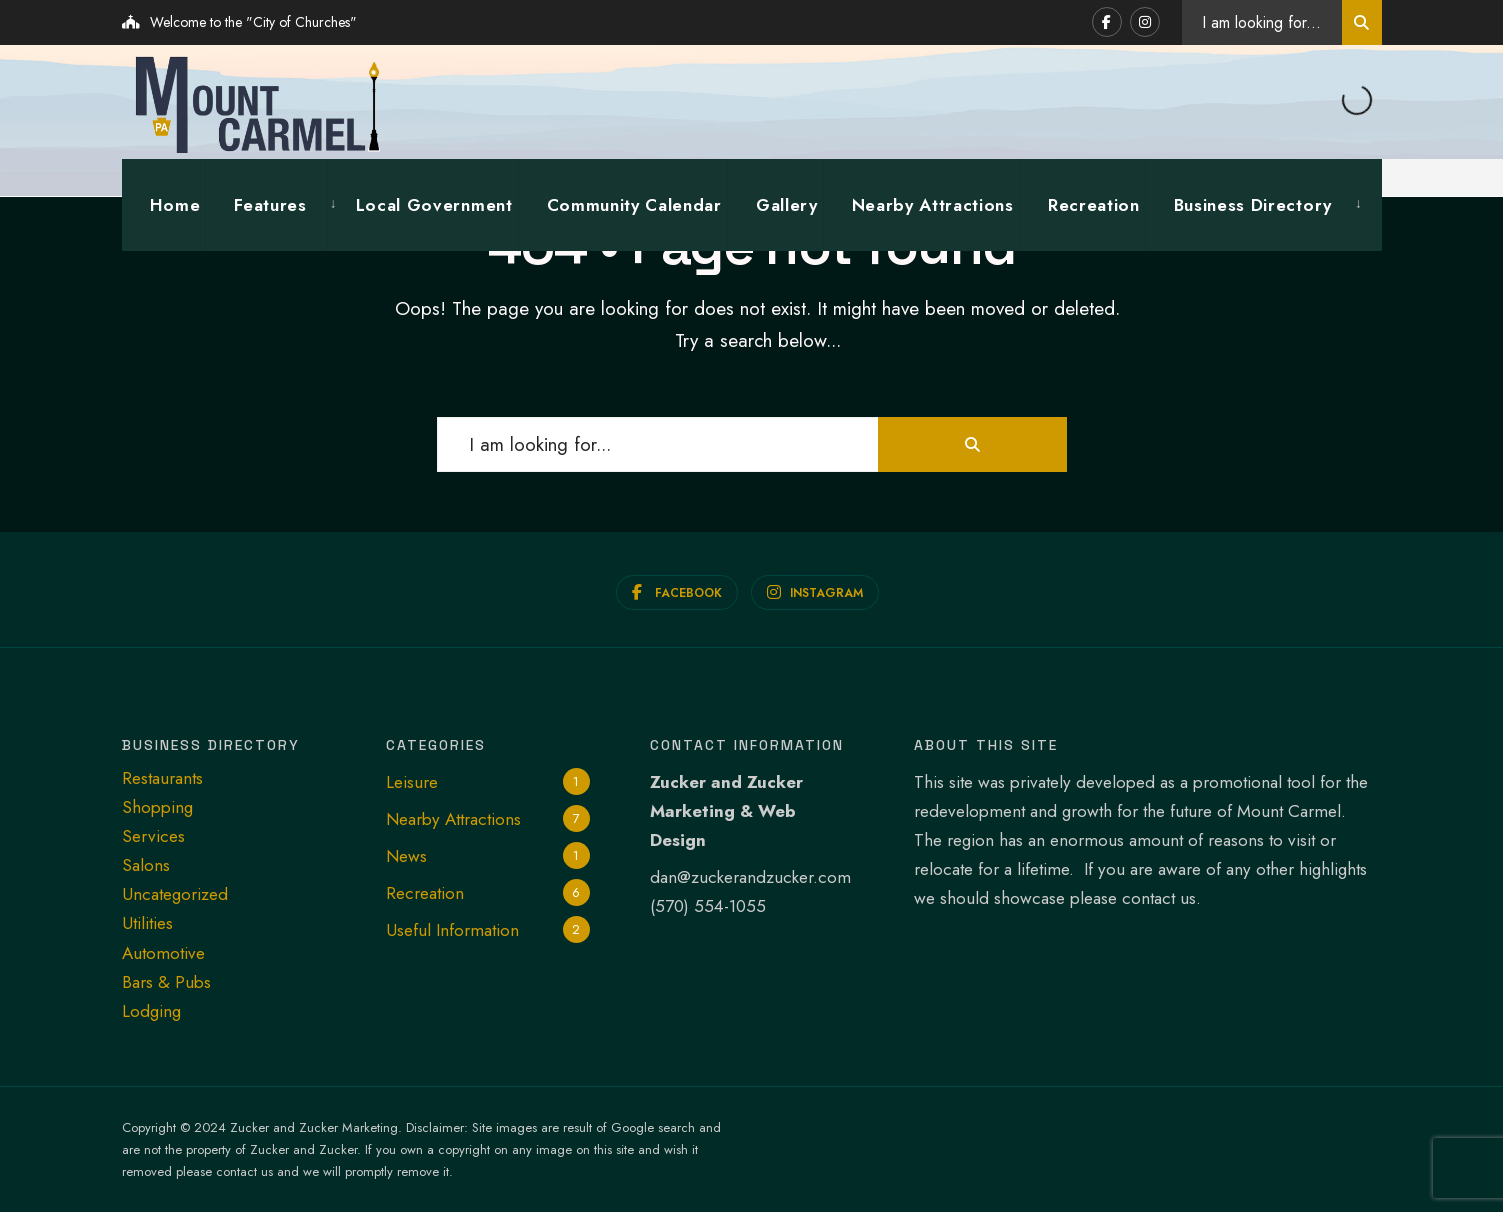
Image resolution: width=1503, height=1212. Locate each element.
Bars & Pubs (166, 981)
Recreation (1094, 204)
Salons (146, 864)
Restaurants (162, 777)
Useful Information (452, 930)
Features (270, 204)
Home (175, 204)
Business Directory (1253, 204)
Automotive (163, 952)
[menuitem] (265, 204)
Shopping (157, 806)
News (406, 855)
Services (153, 835)
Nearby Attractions (933, 204)
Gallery (787, 204)
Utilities (147, 923)
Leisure (412, 781)
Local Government (434, 204)
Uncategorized (175, 894)
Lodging (151, 1010)
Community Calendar (634, 204)
